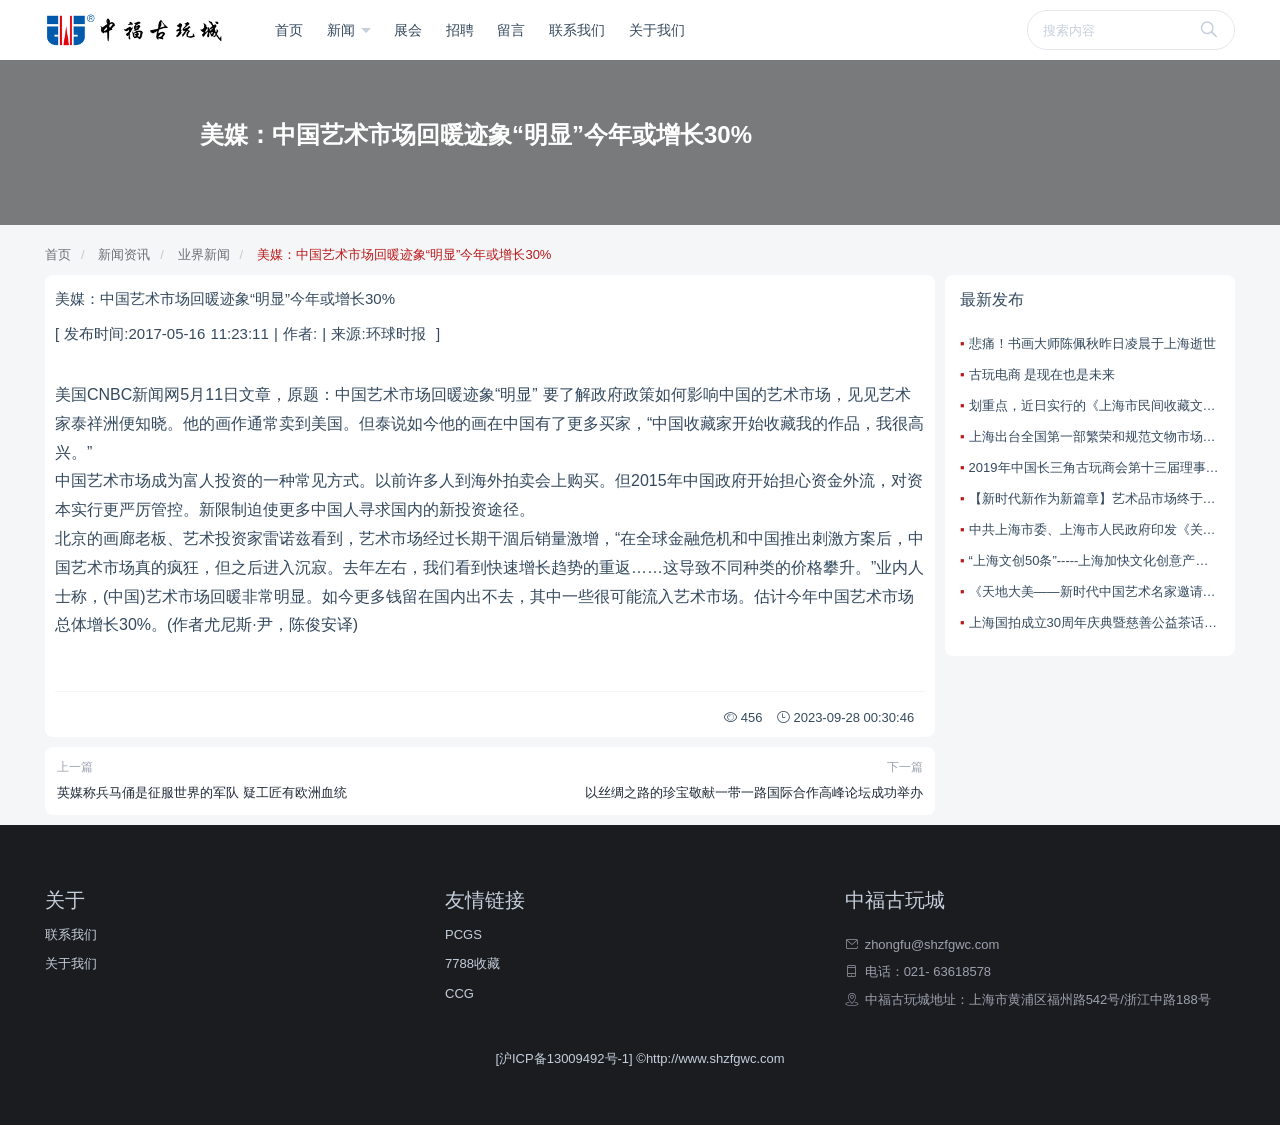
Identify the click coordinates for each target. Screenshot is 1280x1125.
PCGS (463, 934)
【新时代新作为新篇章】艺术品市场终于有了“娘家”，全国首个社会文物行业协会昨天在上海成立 (1094, 498)
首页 (289, 30)
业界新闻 (204, 254)
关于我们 (657, 30)
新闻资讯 (124, 254)
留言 (511, 30)
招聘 (460, 30)
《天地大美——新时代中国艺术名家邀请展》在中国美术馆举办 (1094, 591)
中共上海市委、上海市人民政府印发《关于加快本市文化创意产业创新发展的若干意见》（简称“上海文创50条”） (1094, 529)
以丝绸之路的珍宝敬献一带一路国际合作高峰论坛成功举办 (754, 792)
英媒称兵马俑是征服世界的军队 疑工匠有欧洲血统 (202, 792)
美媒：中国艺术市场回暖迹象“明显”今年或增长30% (404, 254)
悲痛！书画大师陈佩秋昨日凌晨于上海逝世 (1092, 343)
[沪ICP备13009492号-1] (565, 1058)
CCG (459, 993)
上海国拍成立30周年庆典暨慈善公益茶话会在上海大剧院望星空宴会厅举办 (1094, 622)
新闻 (343, 30)
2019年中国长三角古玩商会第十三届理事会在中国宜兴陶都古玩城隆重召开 (1094, 467)
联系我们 (577, 30)
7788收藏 (472, 963)
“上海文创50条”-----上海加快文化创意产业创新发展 (1094, 560)
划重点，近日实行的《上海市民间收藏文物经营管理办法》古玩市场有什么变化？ (1094, 405)
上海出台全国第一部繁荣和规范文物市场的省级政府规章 (1094, 436)
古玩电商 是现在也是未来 (1042, 374)
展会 (408, 30)
